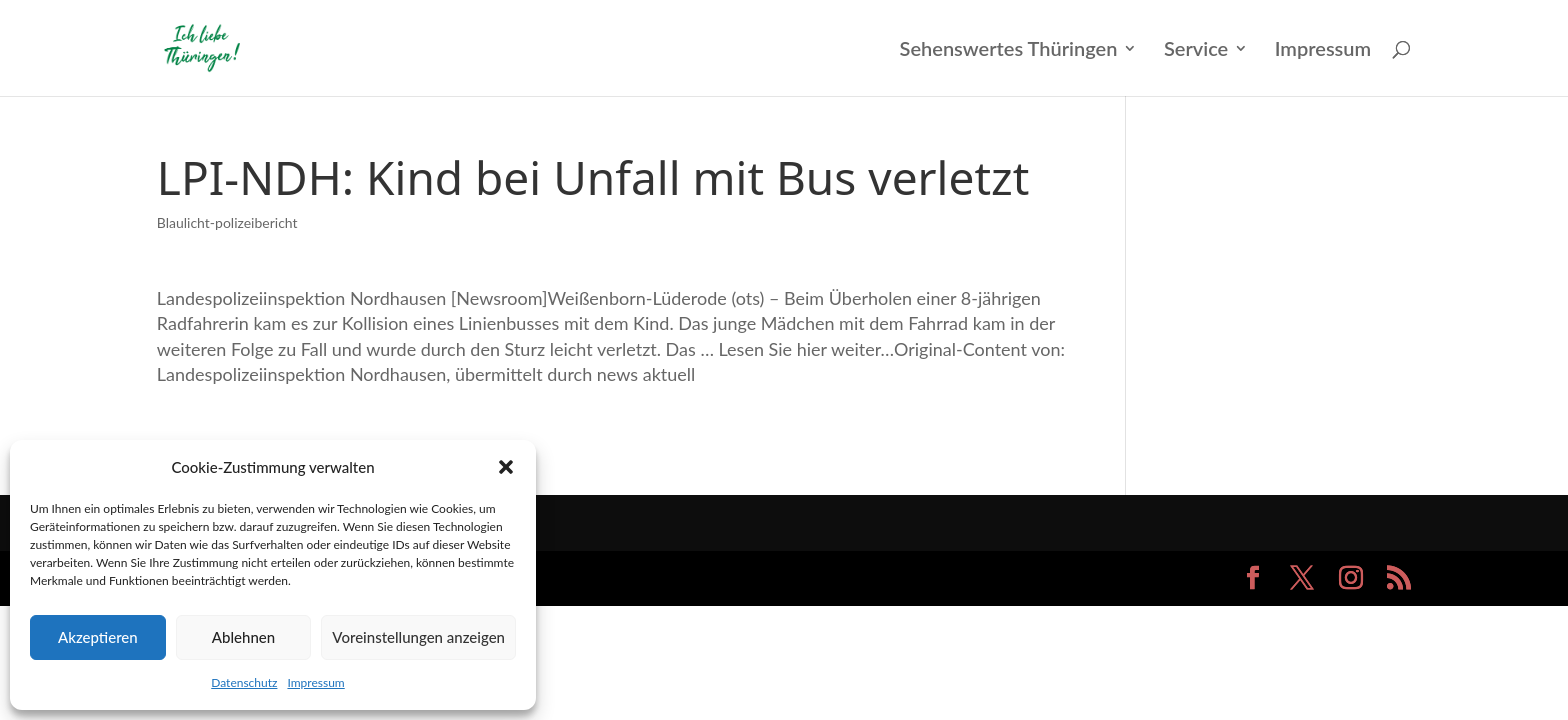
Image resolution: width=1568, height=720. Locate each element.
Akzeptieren (98, 637)
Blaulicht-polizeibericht (227, 222)
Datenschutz (244, 682)
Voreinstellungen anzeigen (418, 637)
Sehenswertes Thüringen (1009, 50)
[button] (506, 467)
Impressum (315, 682)
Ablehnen (243, 637)
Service (1196, 50)
